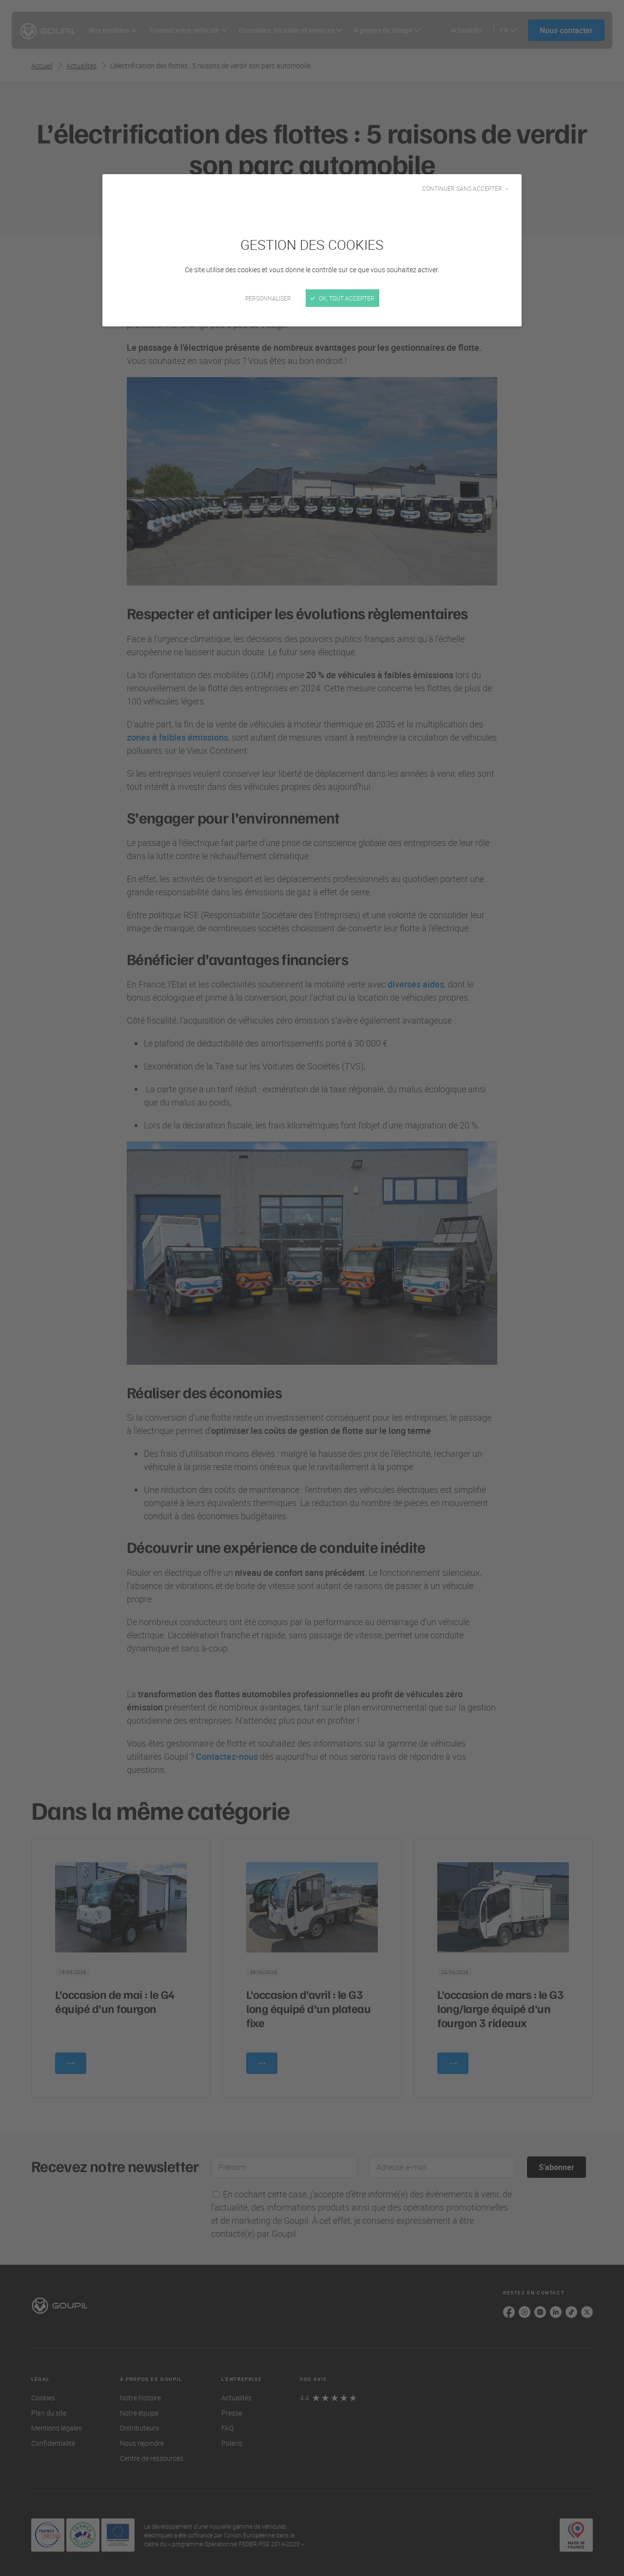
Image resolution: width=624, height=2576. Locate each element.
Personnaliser (268, 298)
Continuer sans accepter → (465, 188)
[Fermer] (312, 1288)
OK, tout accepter (342, 298)
